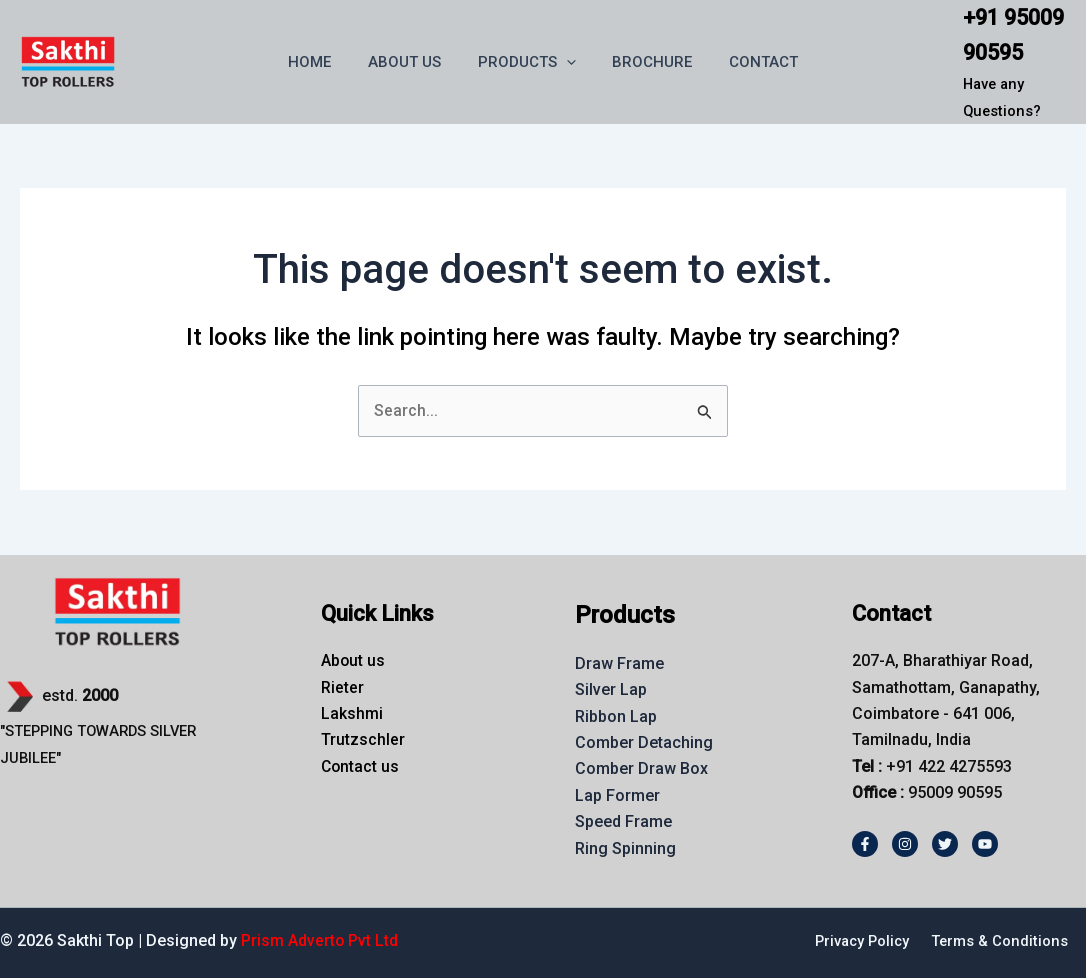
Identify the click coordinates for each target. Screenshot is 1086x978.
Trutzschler (363, 740)
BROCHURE (646, 62)
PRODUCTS (527, 62)
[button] (566, 62)
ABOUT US (411, 62)
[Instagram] (905, 844)
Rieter (342, 687)
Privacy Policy (858, 941)
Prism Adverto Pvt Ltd (320, 940)
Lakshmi (352, 713)
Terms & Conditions (999, 941)
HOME (323, 62)
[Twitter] (945, 844)
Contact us (361, 766)
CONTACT (750, 62)
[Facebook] (865, 844)
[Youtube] (985, 844)
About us (353, 660)
